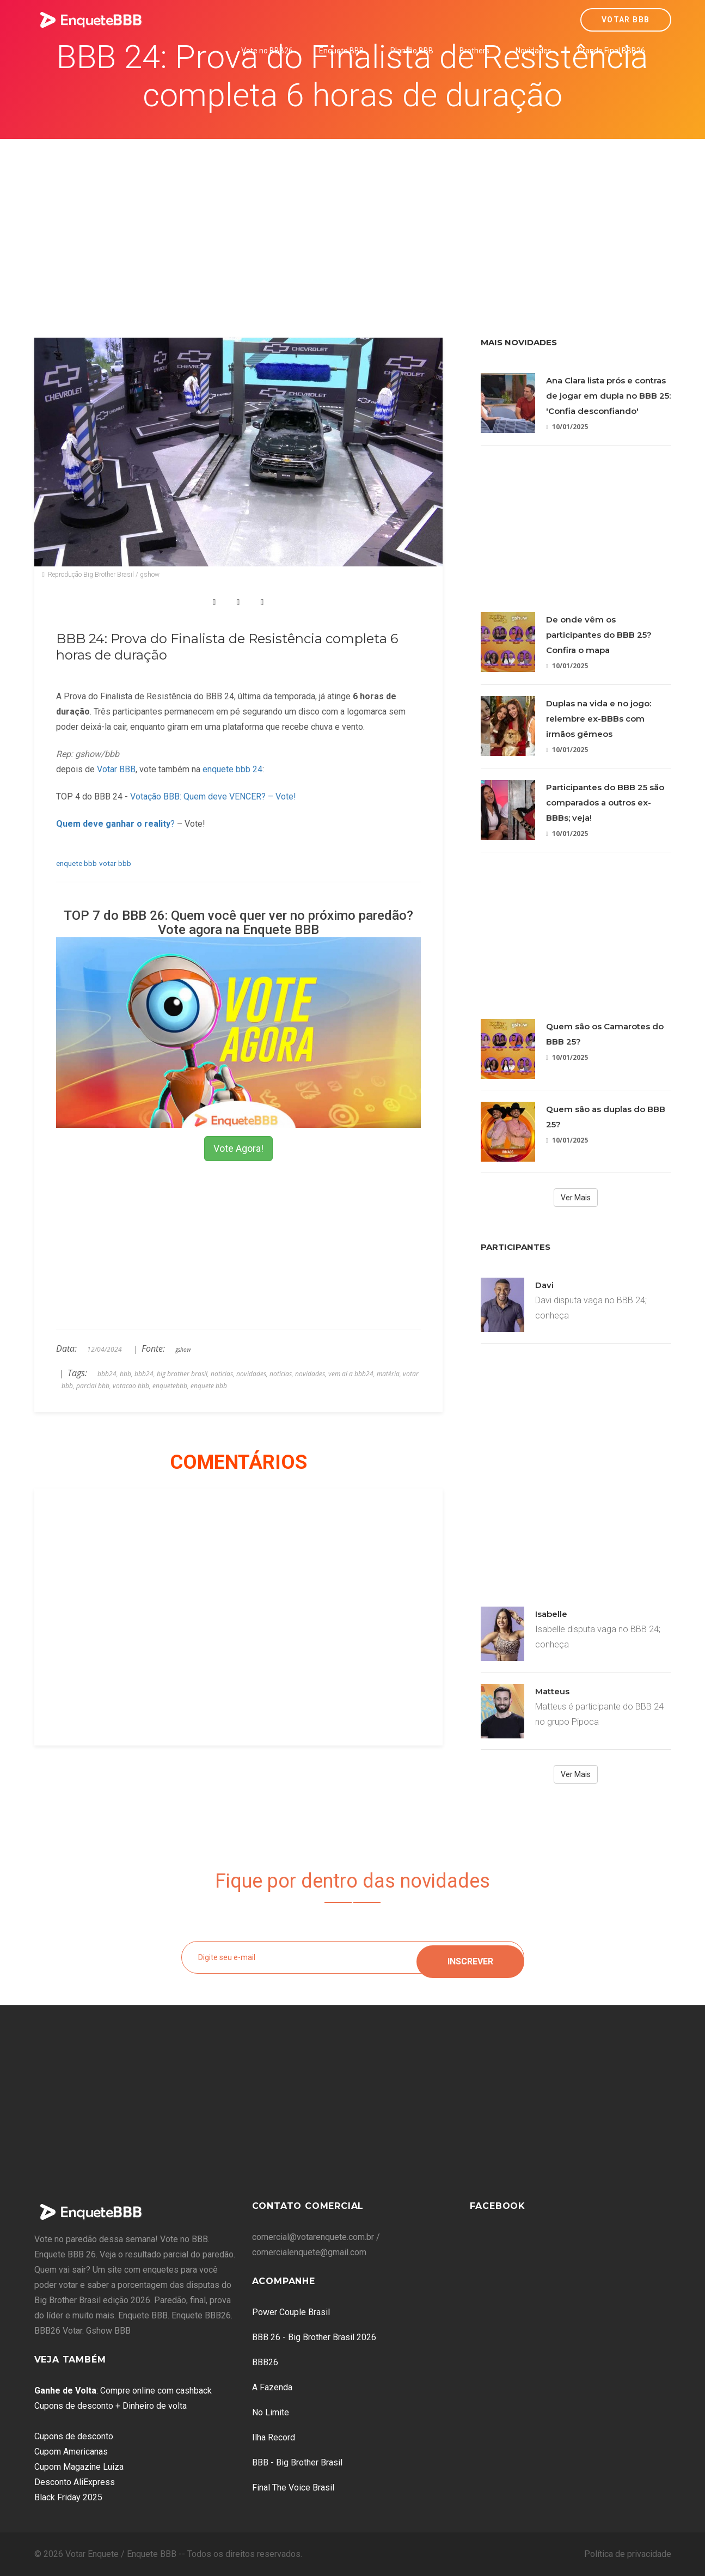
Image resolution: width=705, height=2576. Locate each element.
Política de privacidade (627, 2554)
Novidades (533, 50)
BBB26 (265, 2362)
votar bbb (115, 863)
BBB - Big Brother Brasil (297, 2462)
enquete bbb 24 (232, 769)
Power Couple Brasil (291, 2312)
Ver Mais (576, 1197)
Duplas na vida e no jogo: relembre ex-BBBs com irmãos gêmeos (598, 718)
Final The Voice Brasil (293, 2487)
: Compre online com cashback (123, 2390)
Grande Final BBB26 (611, 50)
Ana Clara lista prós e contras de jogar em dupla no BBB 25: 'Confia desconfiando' (608, 395)
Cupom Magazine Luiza (79, 2467)
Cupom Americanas (71, 2451)
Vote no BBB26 (267, 50)
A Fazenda (272, 2387)
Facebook (497, 2206)
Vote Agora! (238, 1148)
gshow (183, 1349)
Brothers (474, 50)
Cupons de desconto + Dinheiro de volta (110, 2406)
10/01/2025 (567, 426)
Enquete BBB (341, 50)
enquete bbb (76, 863)
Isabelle (551, 1614)
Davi (544, 1285)
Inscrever (470, 1957)
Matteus (552, 1691)
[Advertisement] (352, 220)
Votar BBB (626, 19)
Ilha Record (273, 2437)
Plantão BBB (411, 50)
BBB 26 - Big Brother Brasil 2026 (314, 2337)
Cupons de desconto (73, 2436)
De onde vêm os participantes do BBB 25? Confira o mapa (599, 634)
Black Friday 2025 (68, 2497)
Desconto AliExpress (74, 2482)
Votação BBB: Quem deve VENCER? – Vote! (213, 796)
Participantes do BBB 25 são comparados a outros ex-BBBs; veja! (605, 802)
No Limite (270, 2412)
